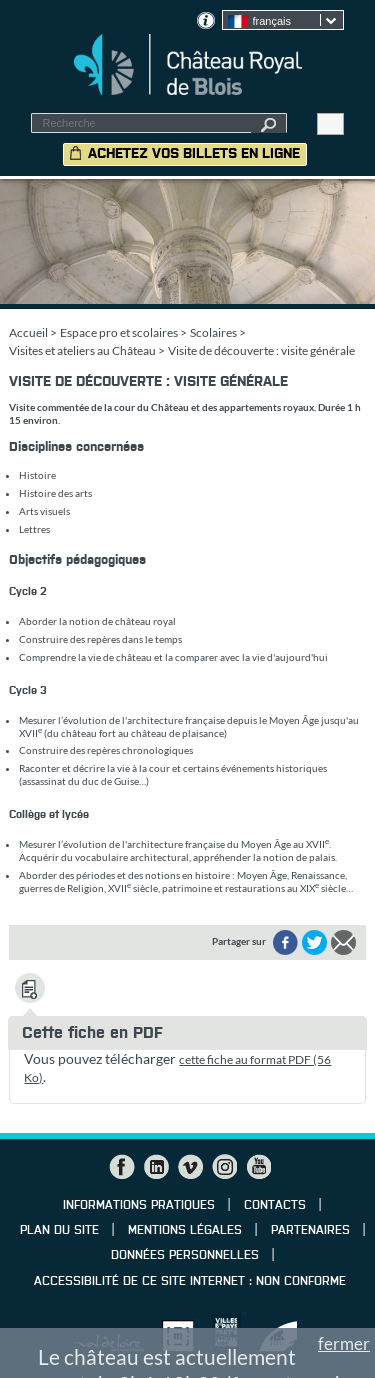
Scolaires (213, 332)
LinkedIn (156, 1167)
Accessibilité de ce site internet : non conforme (190, 1282)
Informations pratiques (139, 1206)
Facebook (122, 1167)
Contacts (275, 1206)
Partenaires (310, 1231)
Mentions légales (185, 1231)
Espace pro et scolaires (119, 332)
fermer (344, 1343)
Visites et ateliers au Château (82, 350)
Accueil (28, 332)
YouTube (258, 1167)
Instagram (224, 1167)
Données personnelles (185, 1256)
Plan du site (59, 1231)
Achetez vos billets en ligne (194, 154)
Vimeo (190, 1167)
